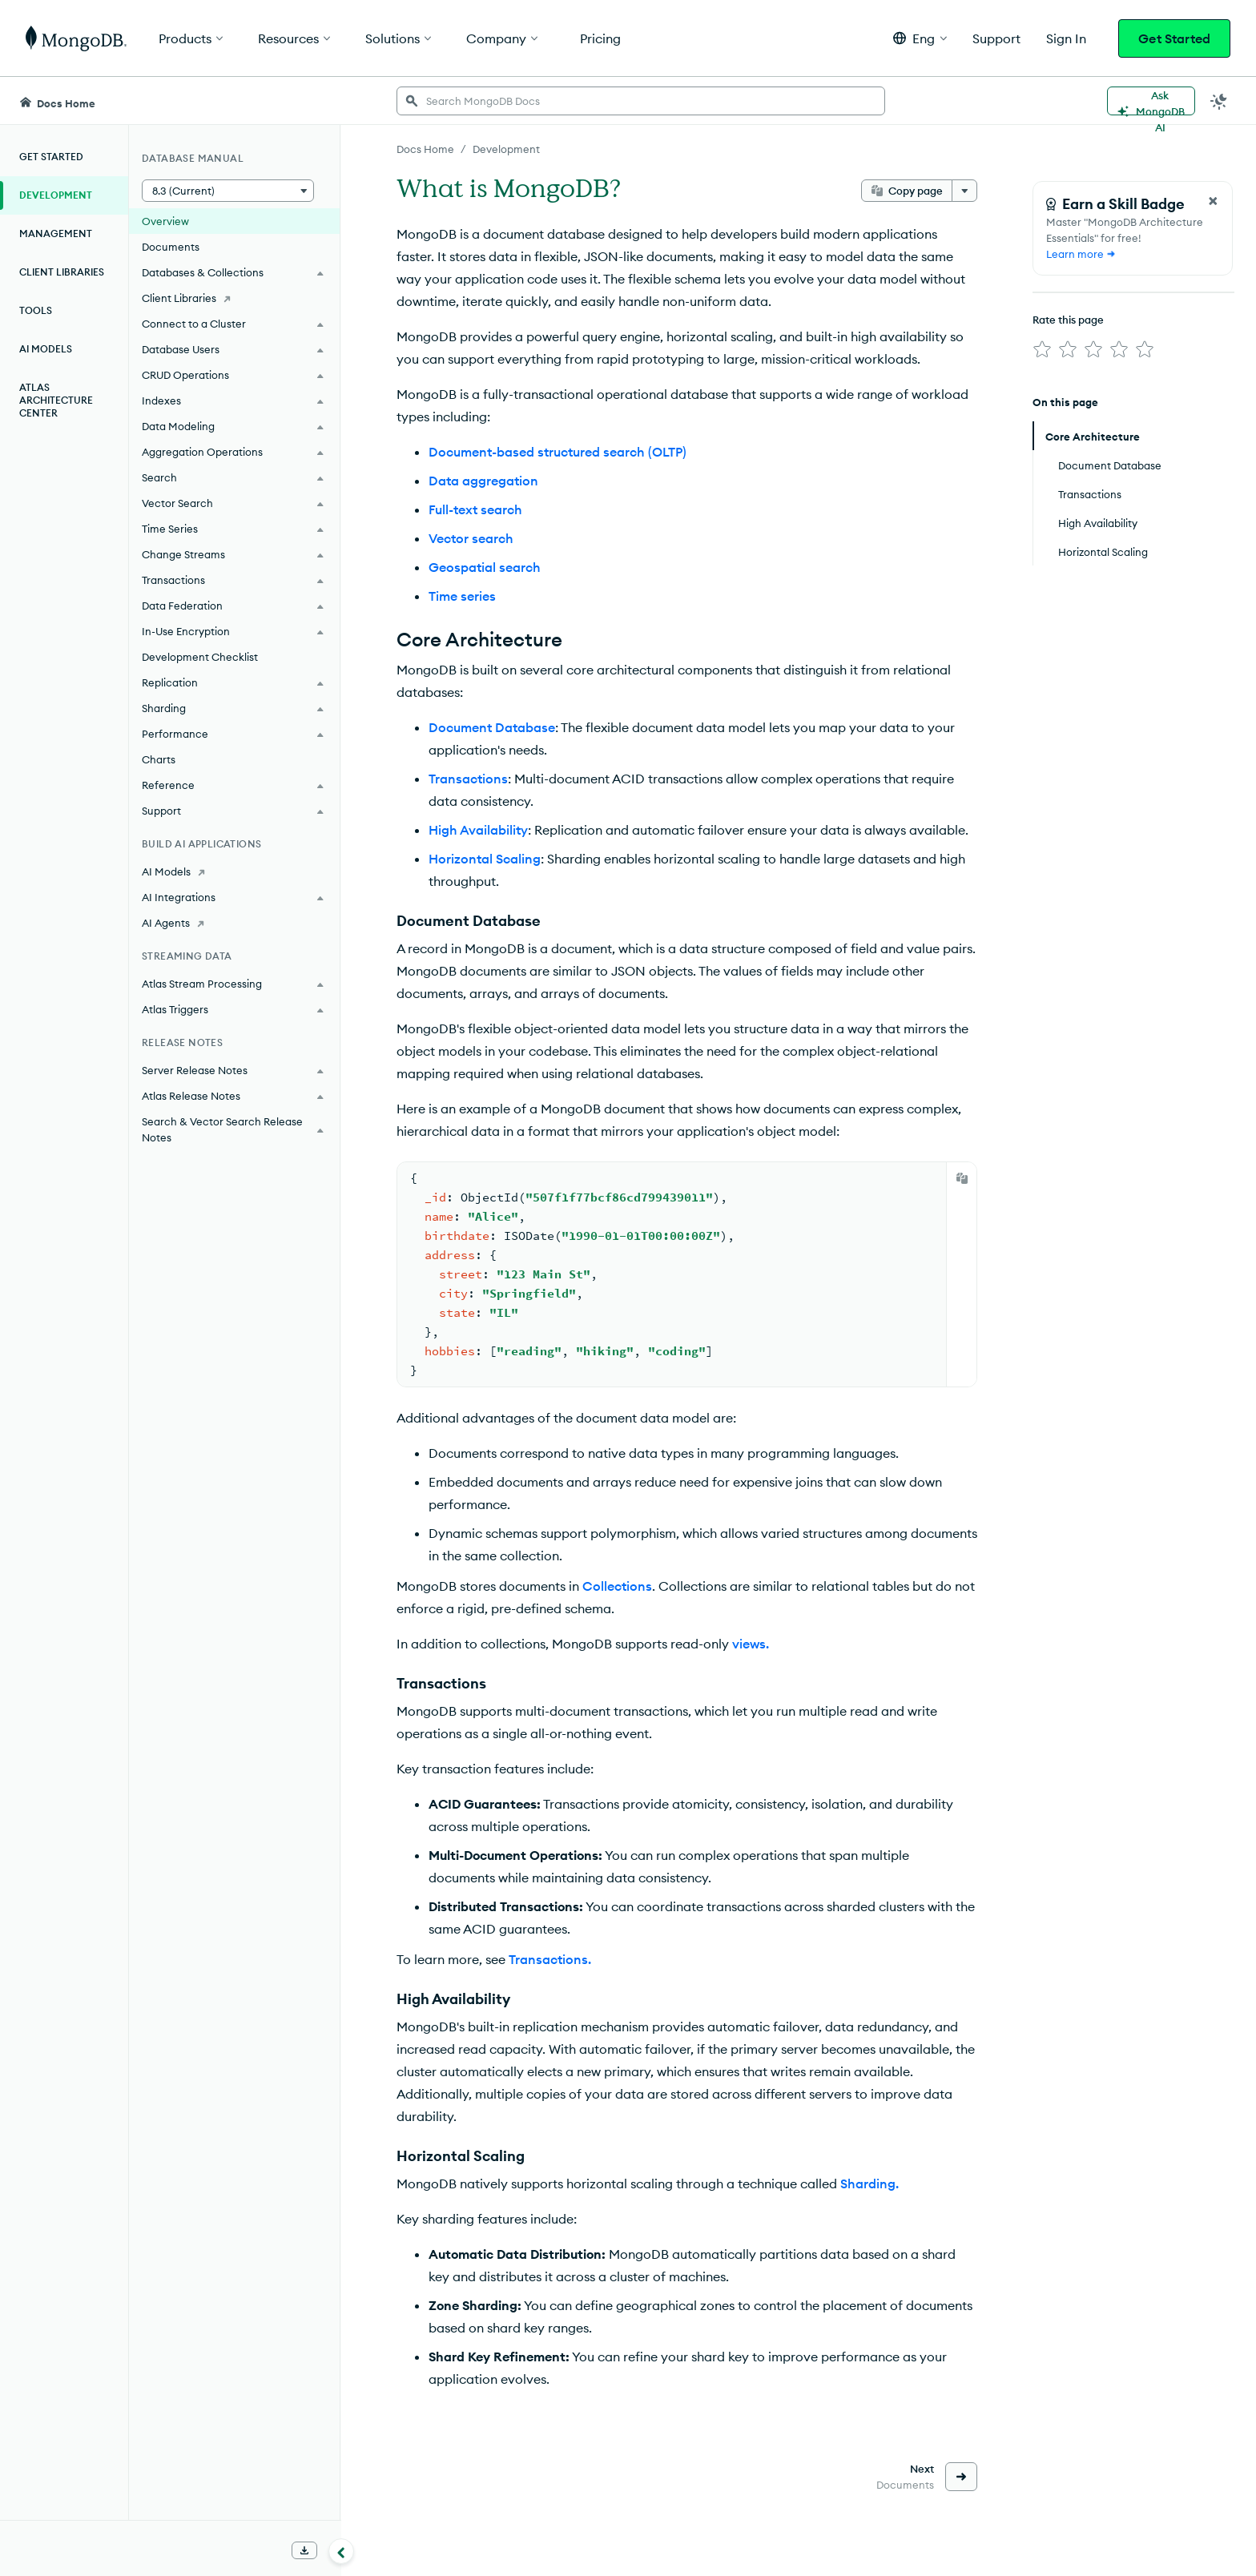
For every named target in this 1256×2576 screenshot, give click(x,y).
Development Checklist (200, 656)
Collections (617, 1586)
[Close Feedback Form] (1212, 201)
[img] (1042, 349)
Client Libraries (61, 272)
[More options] (964, 190)
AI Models (45, 349)
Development (55, 195)
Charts (158, 759)
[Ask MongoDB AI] (1151, 101)
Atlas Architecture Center (56, 400)
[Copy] (962, 1178)
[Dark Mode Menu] (1219, 101)
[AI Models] (234, 871)
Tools (35, 310)
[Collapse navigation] (341, 2551)
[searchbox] (641, 101)
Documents (170, 246)
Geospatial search (485, 567)
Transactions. (550, 1959)
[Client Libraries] (234, 298)
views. (750, 1644)
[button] (920, 38)
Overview (165, 221)
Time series (462, 596)
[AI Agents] (234, 923)
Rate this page (1068, 319)
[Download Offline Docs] (304, 2550)
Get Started (1174, 38)
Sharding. (869, 2184)
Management (55, 233)
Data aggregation (483, 481)
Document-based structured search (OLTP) (557, 452)
